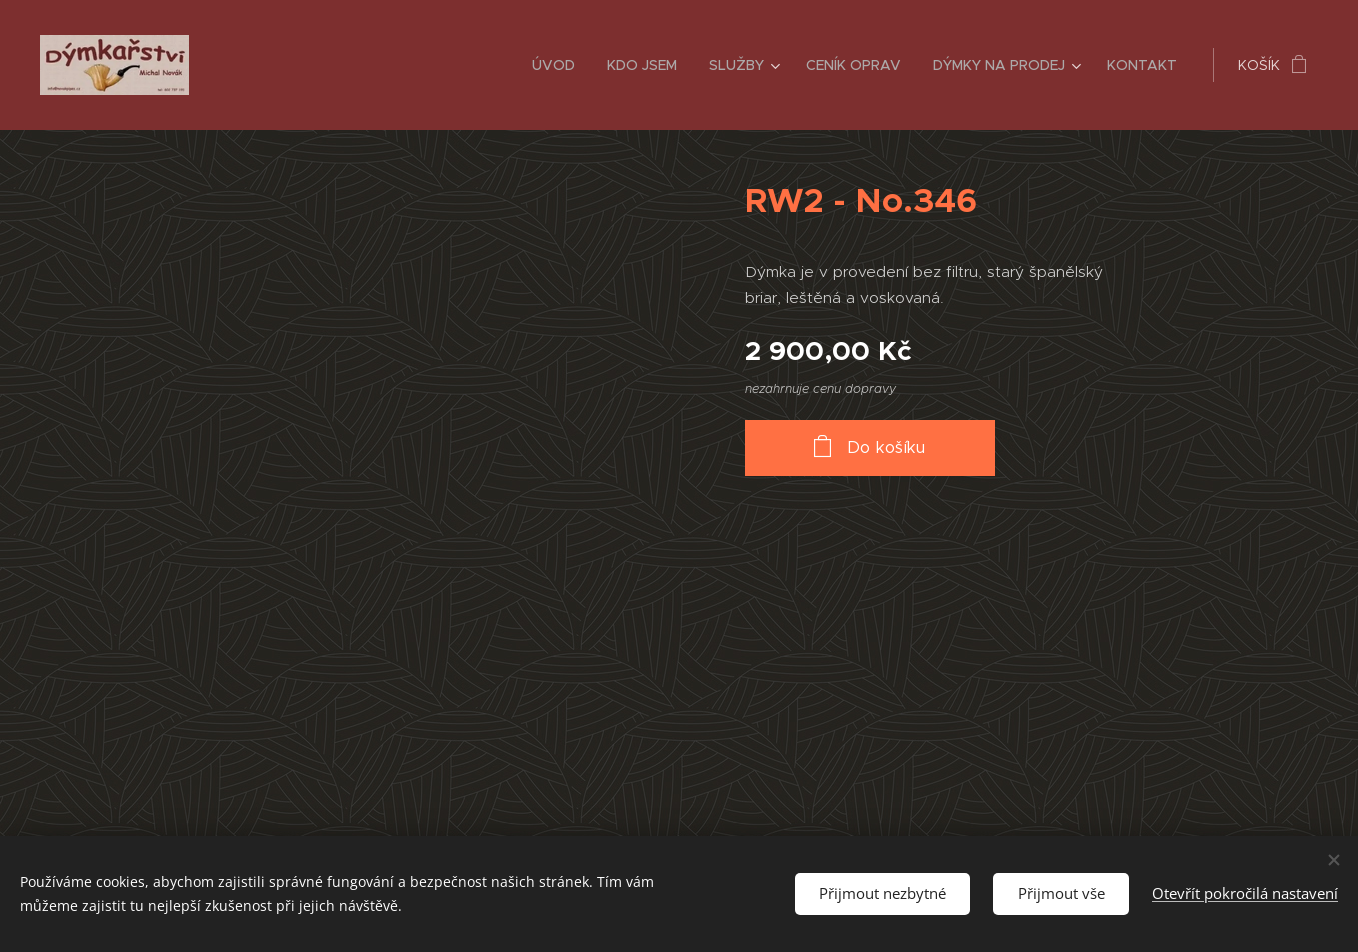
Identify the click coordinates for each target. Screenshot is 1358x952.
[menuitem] (559, 65)
